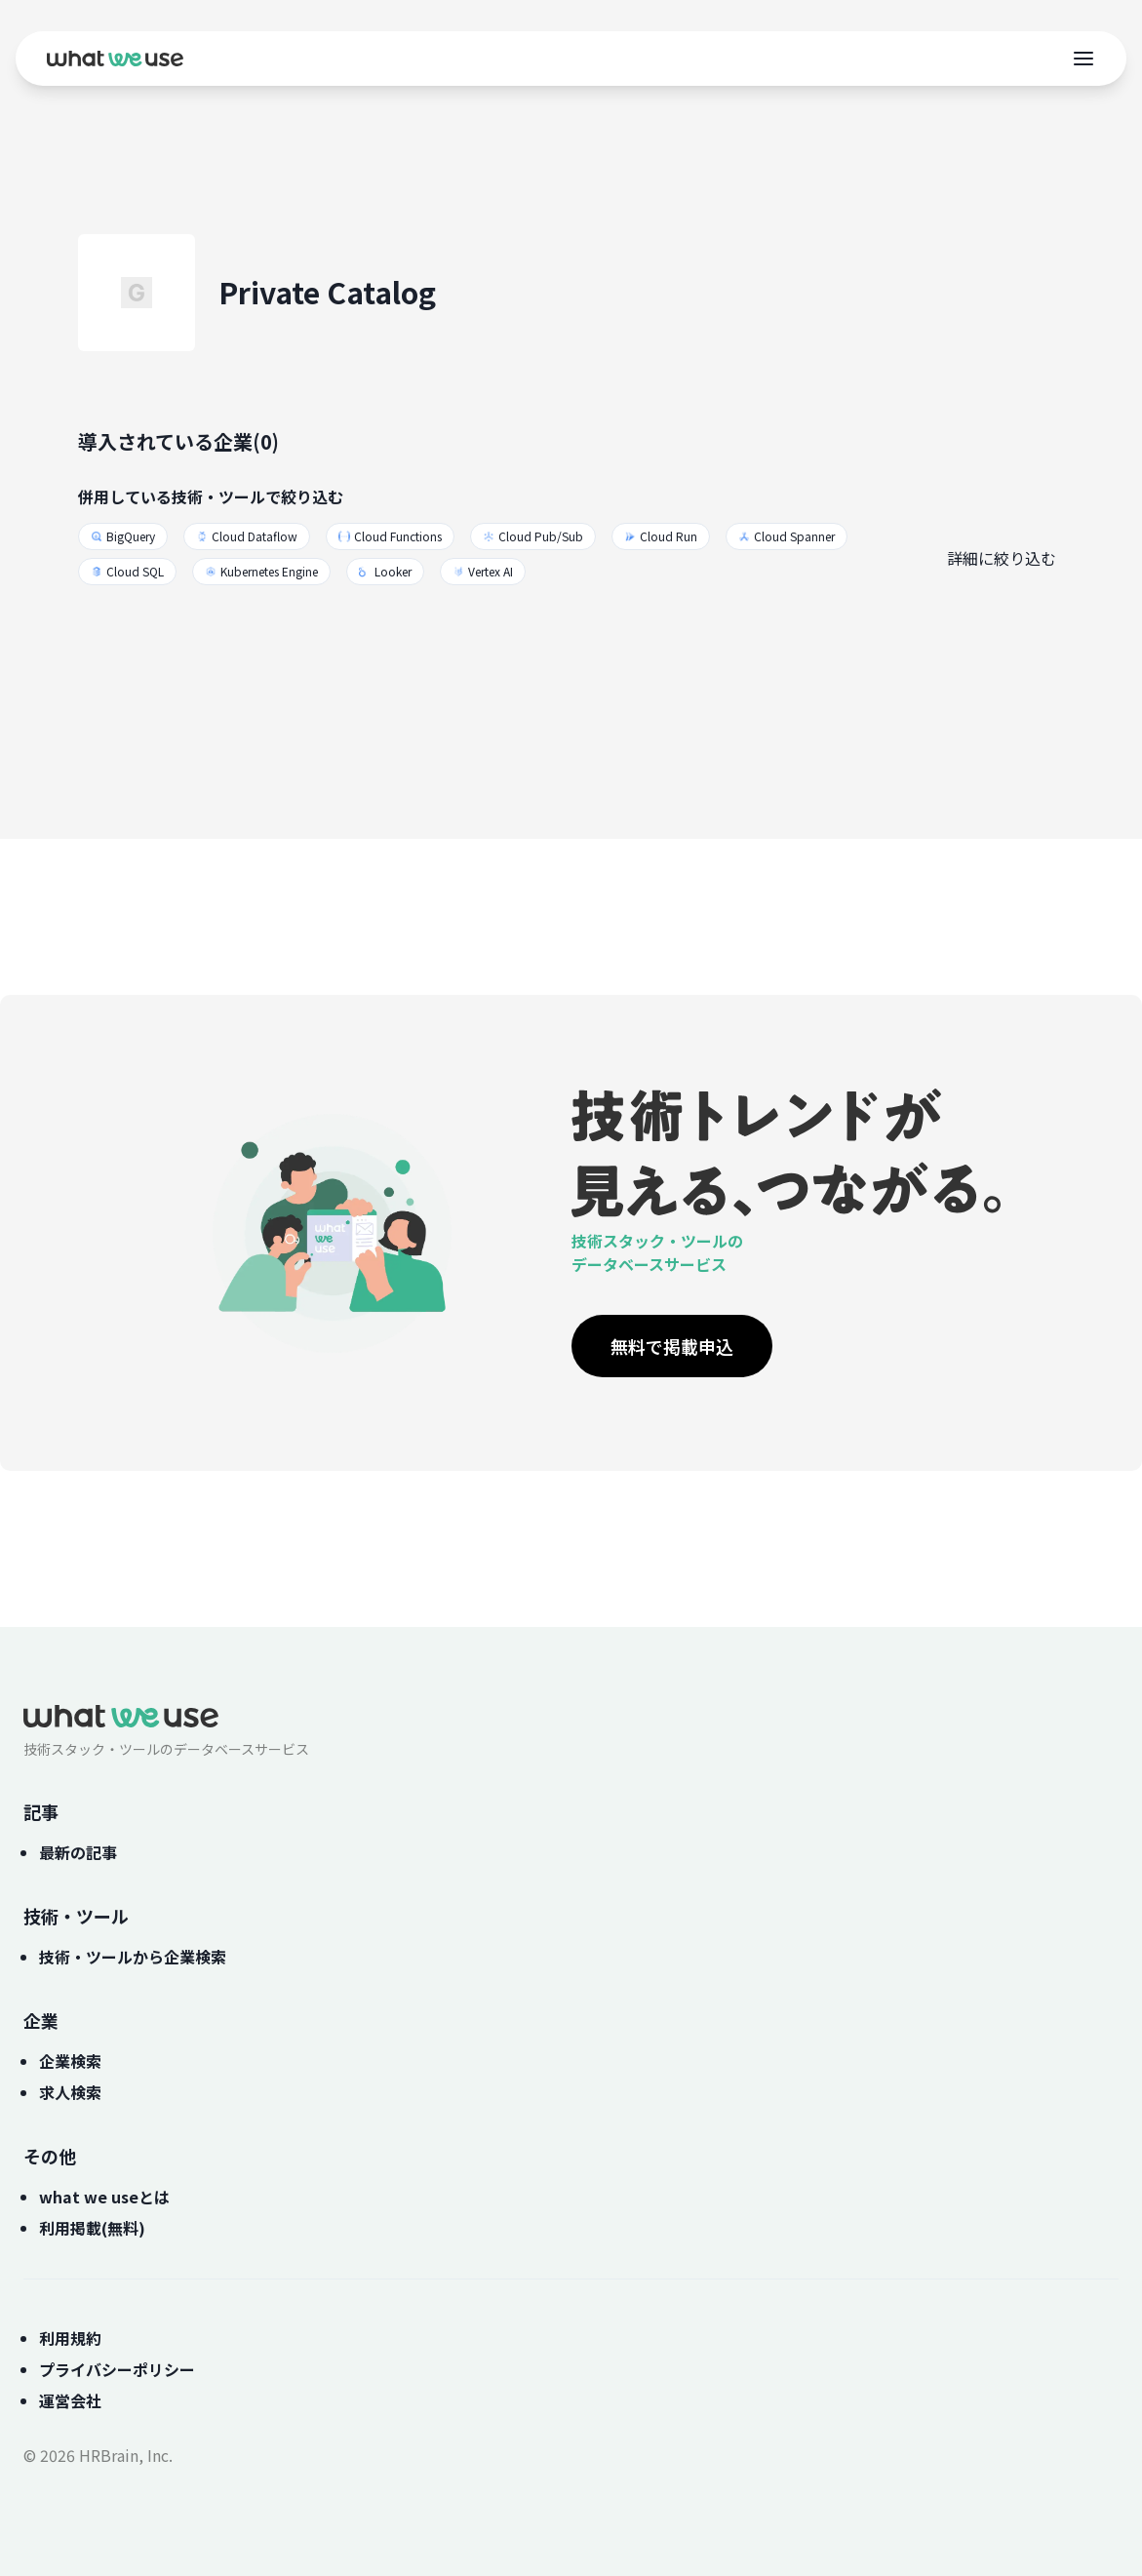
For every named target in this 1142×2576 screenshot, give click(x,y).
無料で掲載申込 (671, 1346)
